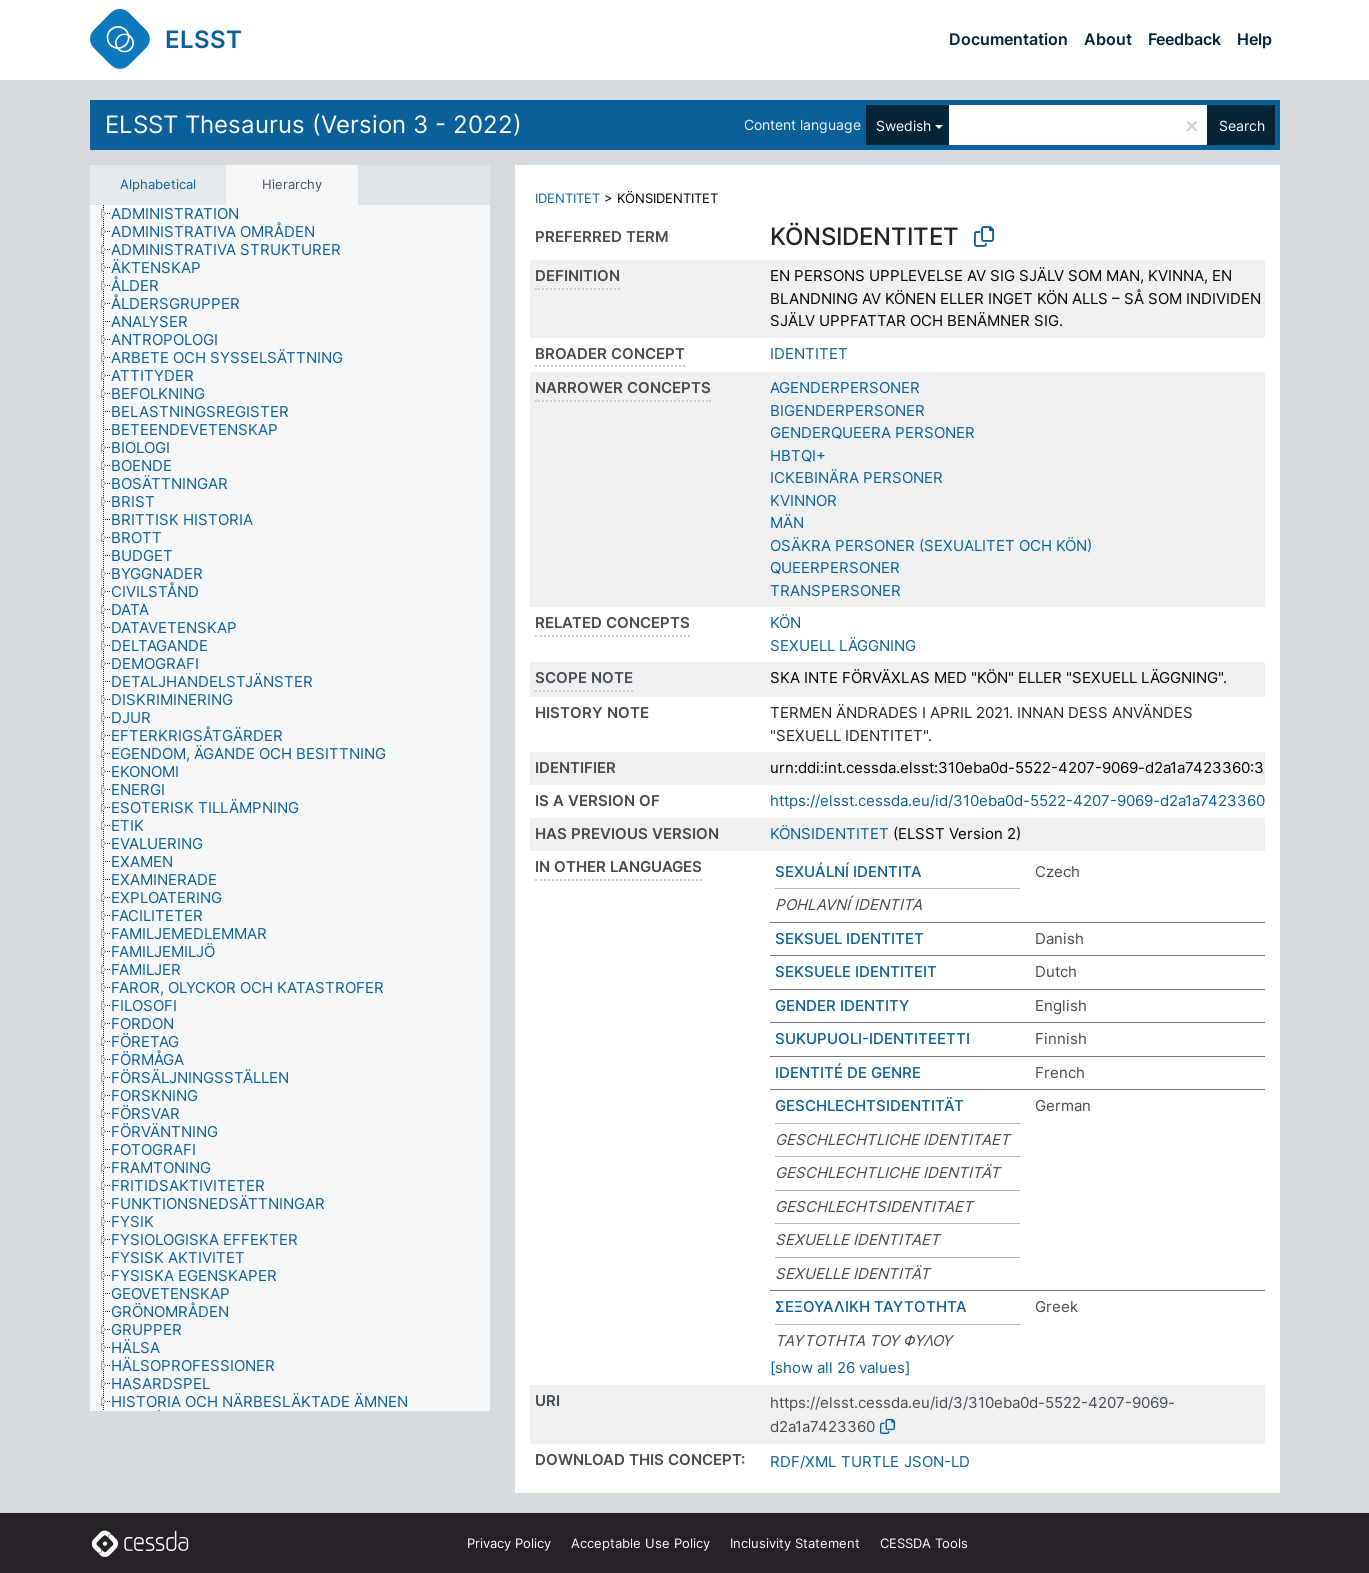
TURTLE (870, 1461)
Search (1242, 125)
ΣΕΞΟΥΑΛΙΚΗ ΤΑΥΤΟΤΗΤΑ (871, 1306)
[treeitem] (183, 214)
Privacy (509, 1543)
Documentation (1008, 39)
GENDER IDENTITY (842, 1005)
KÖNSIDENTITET (829, 833)
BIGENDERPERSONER (847, 410)
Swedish (903, 125)
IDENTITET (567, 198)
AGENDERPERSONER (845, 387)
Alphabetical (158, 184)
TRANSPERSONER (835, 590)
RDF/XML (803, 1461)
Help (1254, 39)
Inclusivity (795, 1543)
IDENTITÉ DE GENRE (848, 1072)
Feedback (1184, 39)
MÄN (787, 522)
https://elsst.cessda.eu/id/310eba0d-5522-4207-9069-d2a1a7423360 (1017, 800)
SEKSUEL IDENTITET (849, 938)
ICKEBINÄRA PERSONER (856, 477)
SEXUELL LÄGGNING (843, 645)
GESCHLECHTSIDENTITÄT (869, 1105)
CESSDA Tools (924, 1543)
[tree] (290, 808)
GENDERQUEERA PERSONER (872, 432)
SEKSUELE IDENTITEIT (856, 971)
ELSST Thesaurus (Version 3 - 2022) (313, 124)
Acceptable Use (640, 1543)
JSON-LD (937, 1461)
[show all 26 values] (840, 1367)
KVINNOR (803, 500)
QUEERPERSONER (835, 567)
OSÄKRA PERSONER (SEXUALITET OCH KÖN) (931, 545)
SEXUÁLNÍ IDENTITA (848, 871)
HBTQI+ (798, 455)
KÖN (785, 622)
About (1108, 39)
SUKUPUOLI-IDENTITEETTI (872, 1038)
